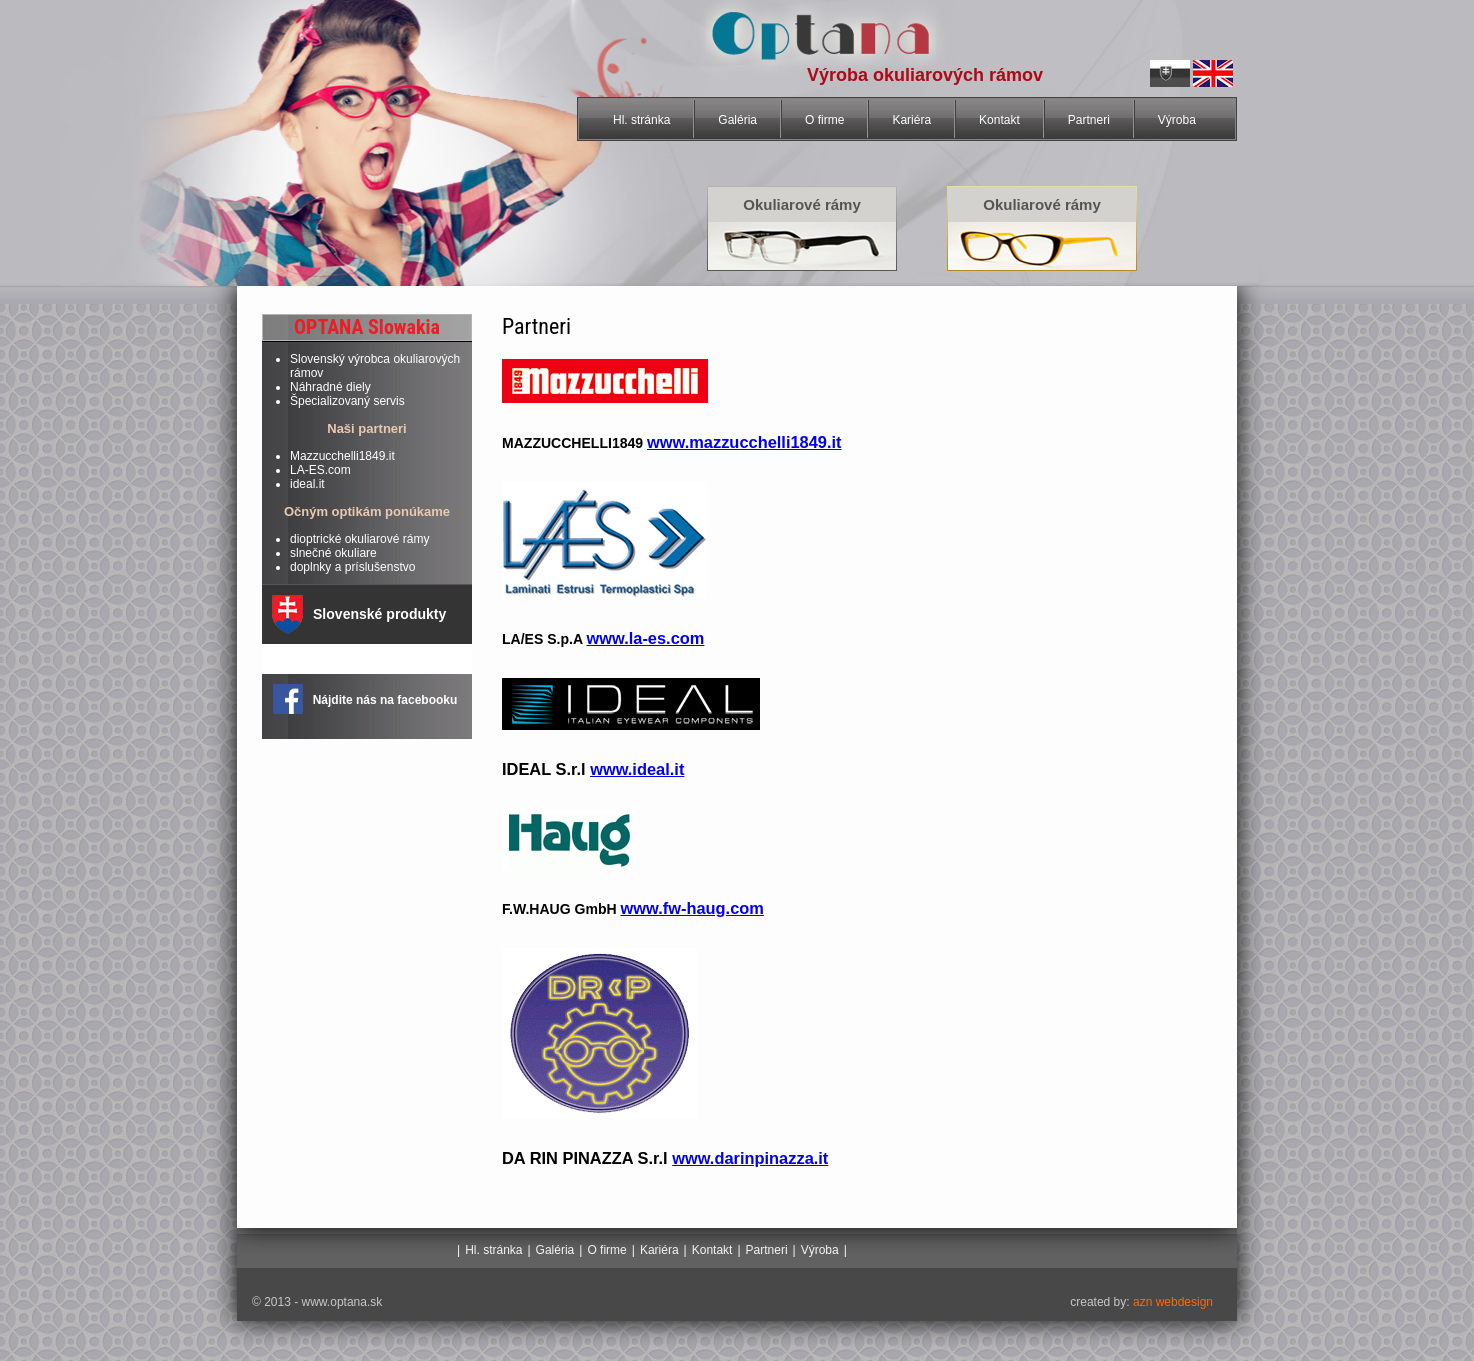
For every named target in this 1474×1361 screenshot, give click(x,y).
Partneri (1089, 120)
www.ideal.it (637, 769)
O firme (824, 120)
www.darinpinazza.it (750, 1158)
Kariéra (911, 120)
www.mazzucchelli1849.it (744, 442)
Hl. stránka (641, 120)
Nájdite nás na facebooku (385, 700)
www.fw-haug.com (691, 908)
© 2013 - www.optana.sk (317, 1302)
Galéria (737, 120)
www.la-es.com (645, 638)
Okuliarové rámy (802, 204)
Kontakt (999, 120)
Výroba (1177, 120)
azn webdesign (1171, 1302)
